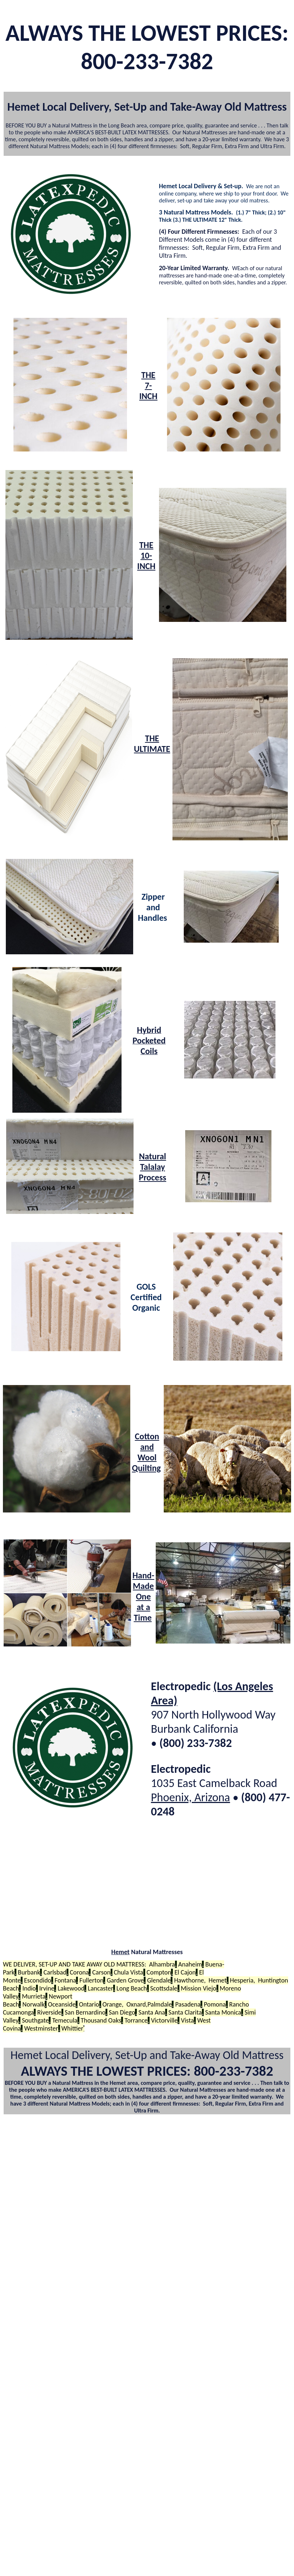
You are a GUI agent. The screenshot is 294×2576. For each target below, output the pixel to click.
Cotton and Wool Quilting (146, 1452)
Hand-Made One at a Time (143, 1596)
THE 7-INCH (148, 385)
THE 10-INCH (146, 555)
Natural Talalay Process (152, 1167)
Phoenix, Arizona (190, 1797)
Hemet (120, 1952)
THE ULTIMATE (152, 743)
